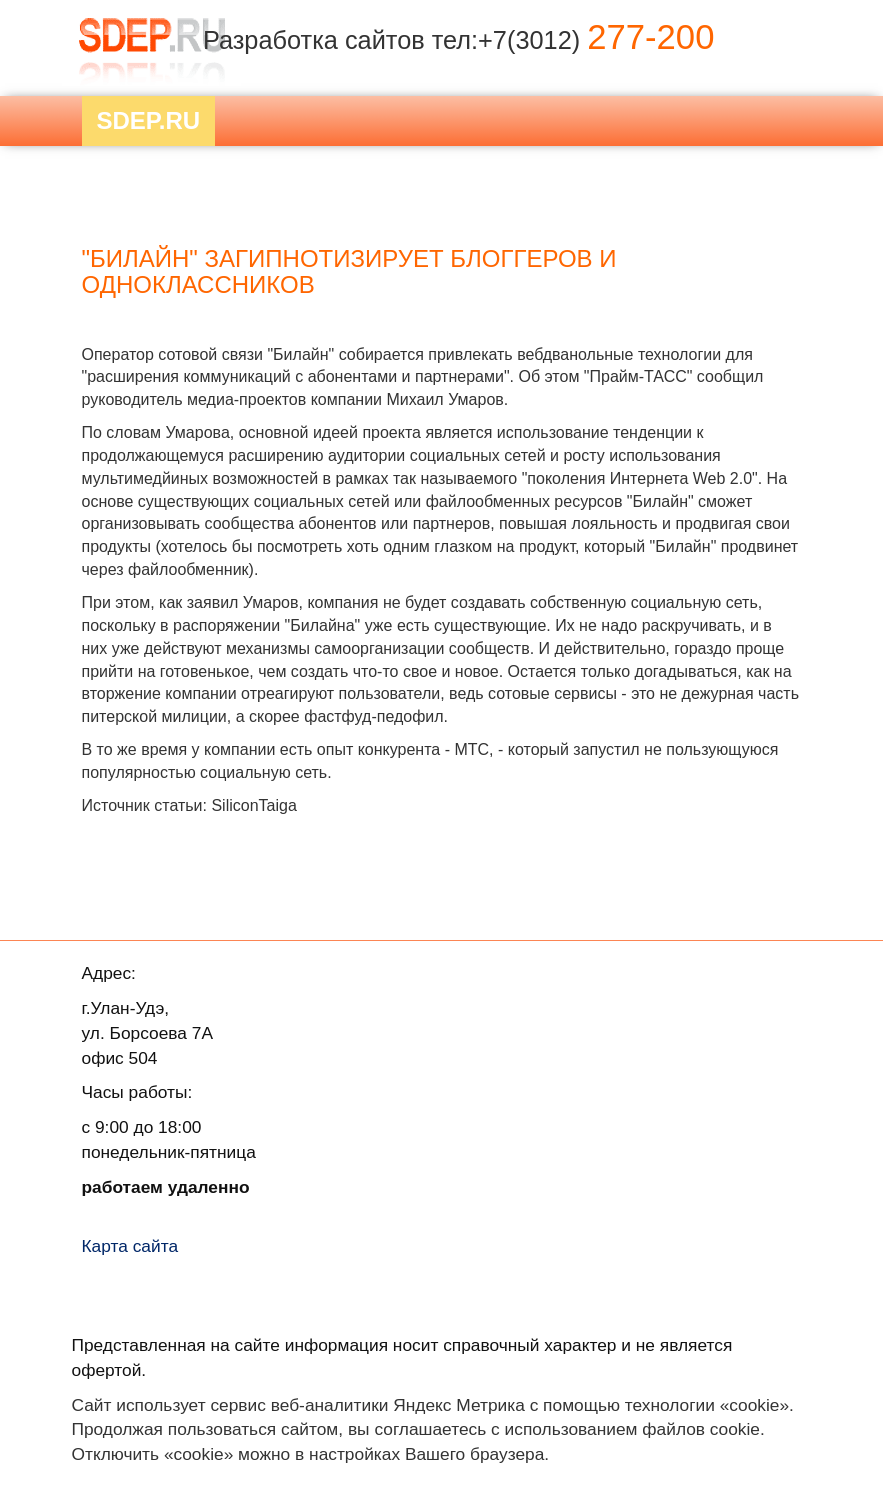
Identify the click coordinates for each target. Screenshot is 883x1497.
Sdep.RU (149, 120)
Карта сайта (130, 1246)
